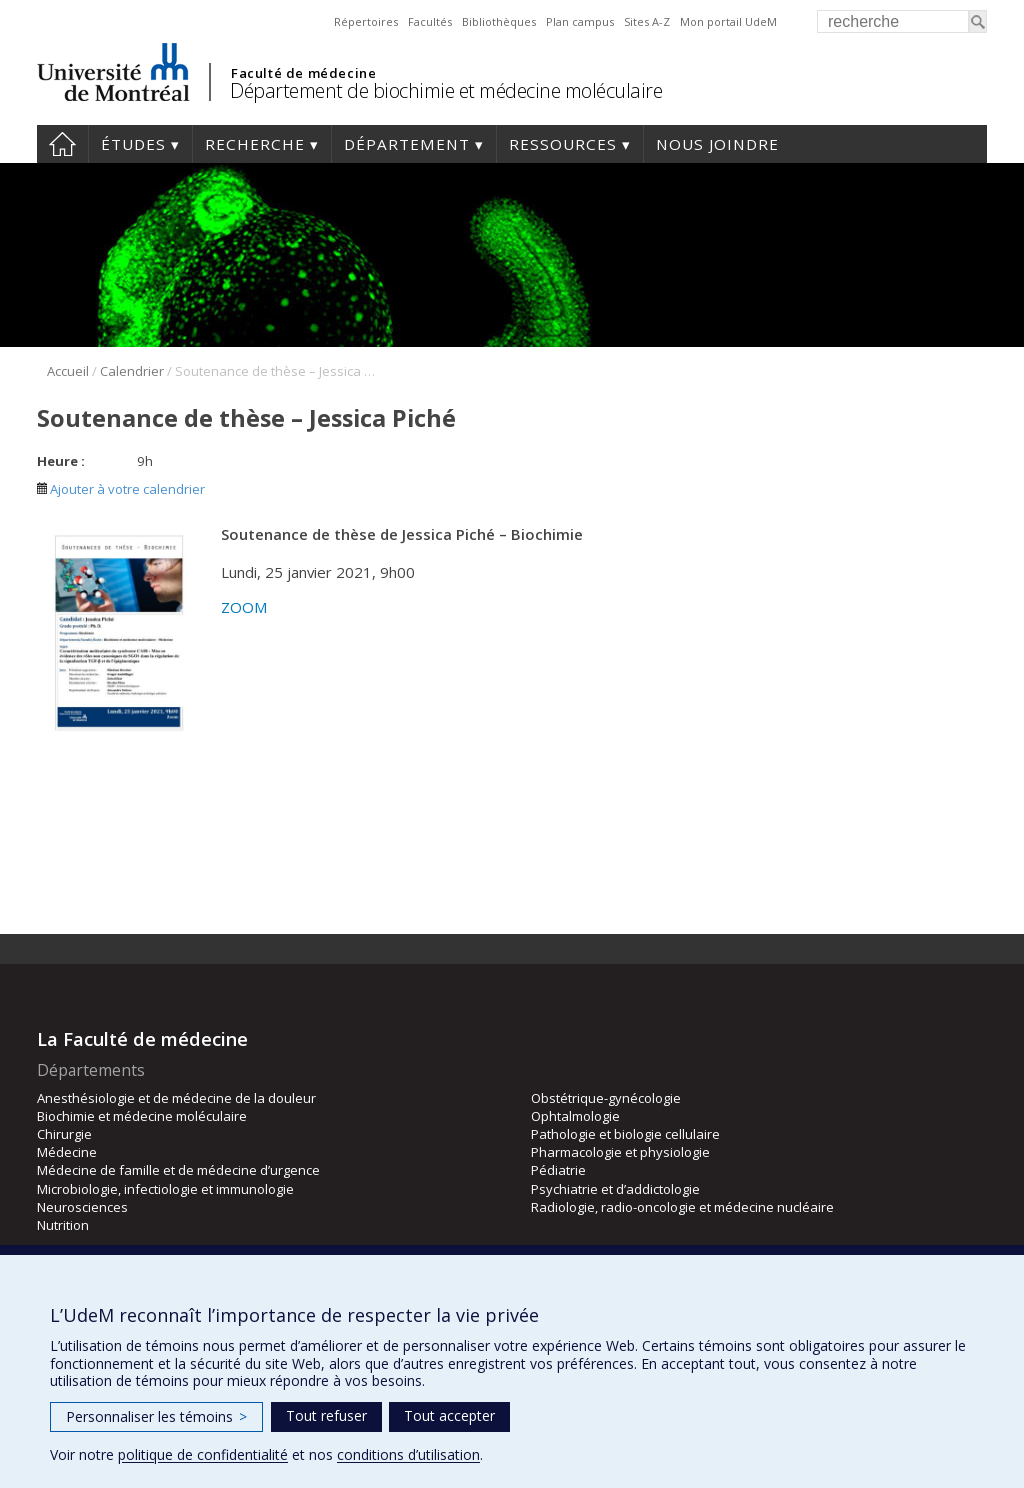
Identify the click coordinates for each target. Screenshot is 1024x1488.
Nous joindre (717, 144)
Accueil (62, 144)
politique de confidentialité (203, 1454)
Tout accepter (449, 1415)
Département (407, 144)
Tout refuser (326, 1415)
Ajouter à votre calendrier (121, 489)
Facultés (430, 21)
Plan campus (580, 21)
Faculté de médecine (303, 73)
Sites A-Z (647, 21)
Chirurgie (64, 1134)
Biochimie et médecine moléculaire (142, 1116)
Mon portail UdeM (728, 21)
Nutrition (63, 1225)
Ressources (563, 144)
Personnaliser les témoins (156, 1416)
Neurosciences (82, 1207)
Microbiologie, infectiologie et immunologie (165, 1189)
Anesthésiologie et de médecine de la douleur (176, 1098)
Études (133, 144)
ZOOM (244, 607)
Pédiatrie (558, 1170)
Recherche (255, 144)
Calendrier (132, 371)
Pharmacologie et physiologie (620, 1152)
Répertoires (366, 21)
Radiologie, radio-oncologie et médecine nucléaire (682, 1207)
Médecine (67, 1152)
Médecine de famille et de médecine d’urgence (178, 1170)
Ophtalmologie (575, 1116)
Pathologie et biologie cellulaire (625, 1134)
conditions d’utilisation (408, 1454)
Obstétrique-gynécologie (606, 1098)
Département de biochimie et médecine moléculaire (446, 90)
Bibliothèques (499, 21)
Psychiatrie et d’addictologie (615, 1189)
